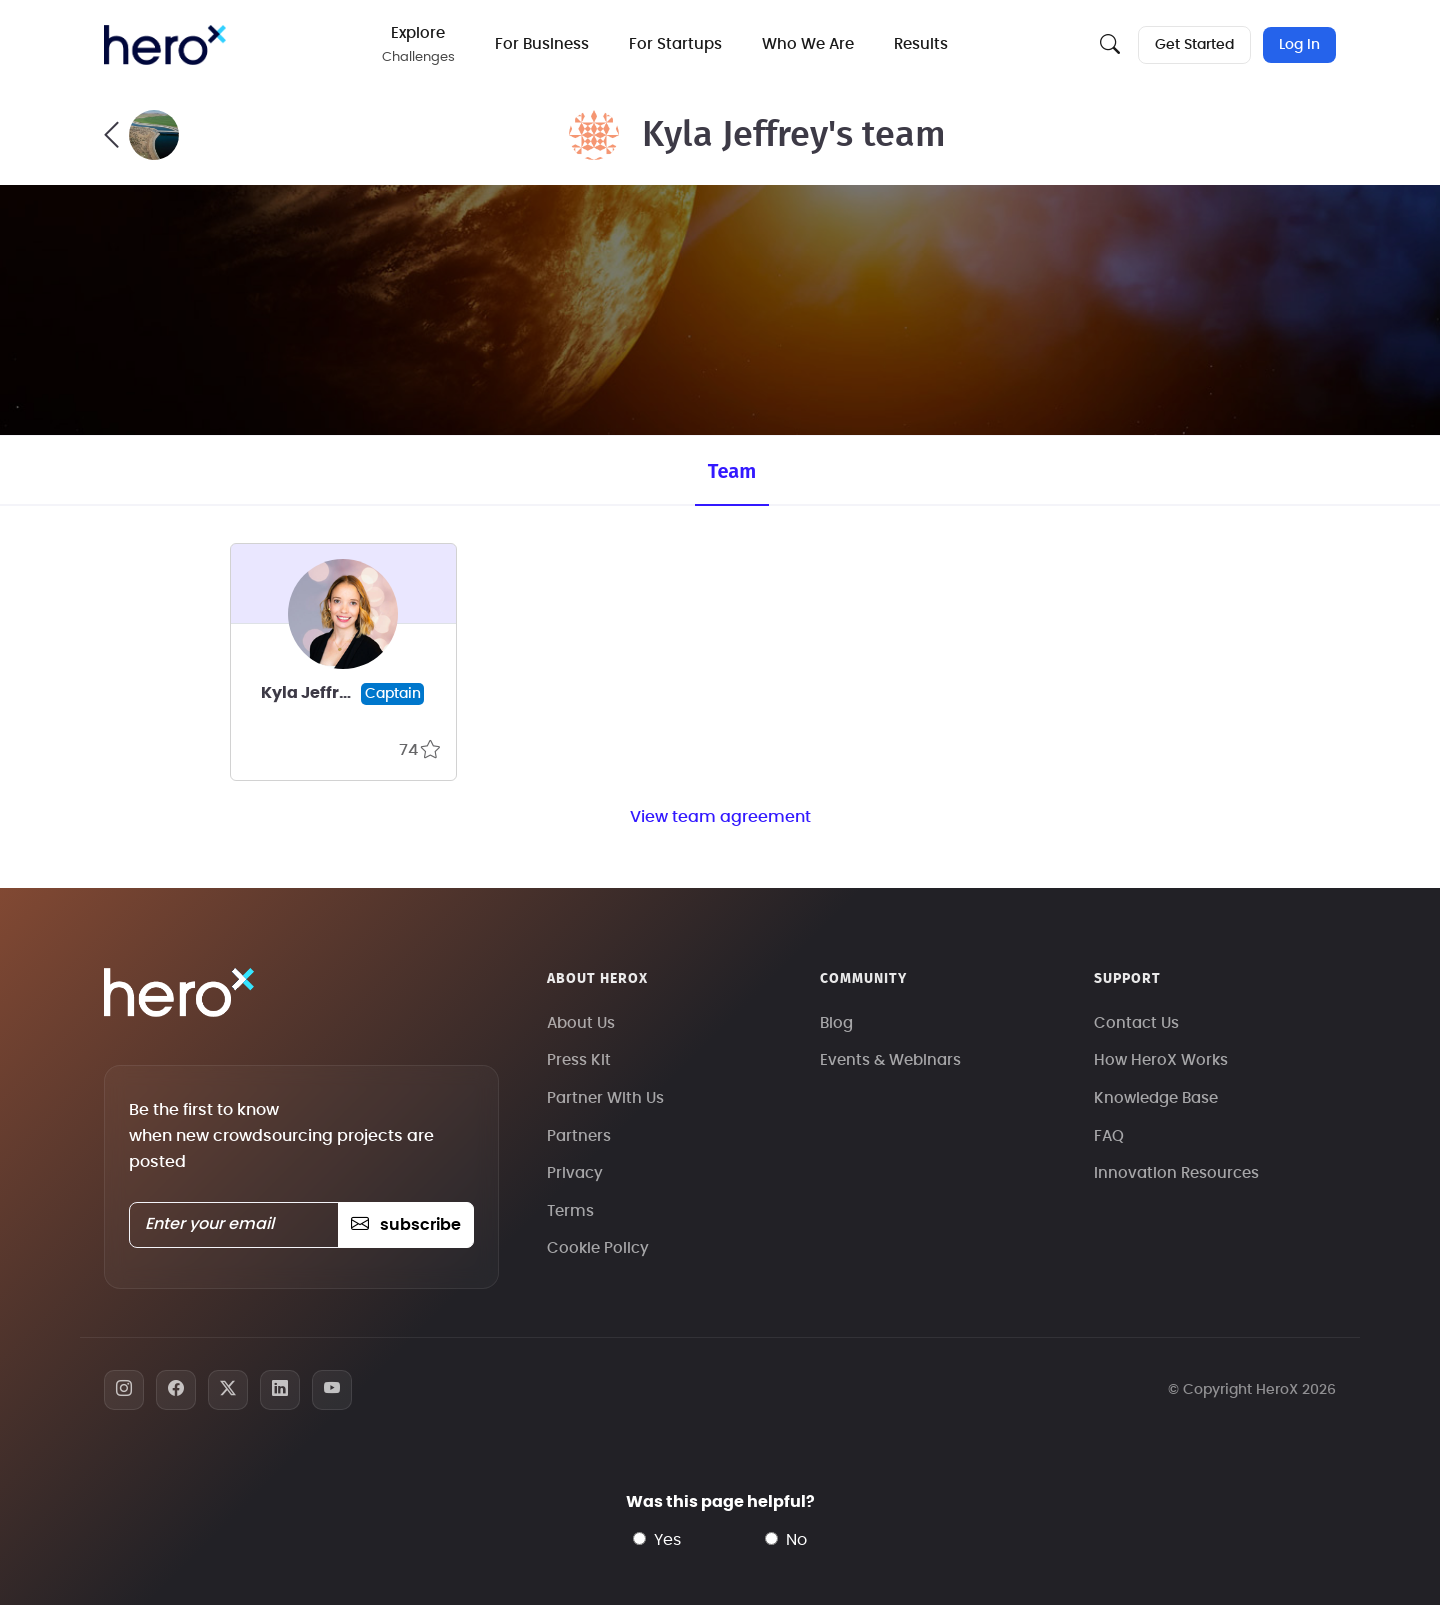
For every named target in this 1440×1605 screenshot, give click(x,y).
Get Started (1194, 45)
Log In (1299, 45)
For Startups (675, 44)
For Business (542, 44)
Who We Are (808, 44)
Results (921, 44)
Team (732, 471)
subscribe (405, 1225)
